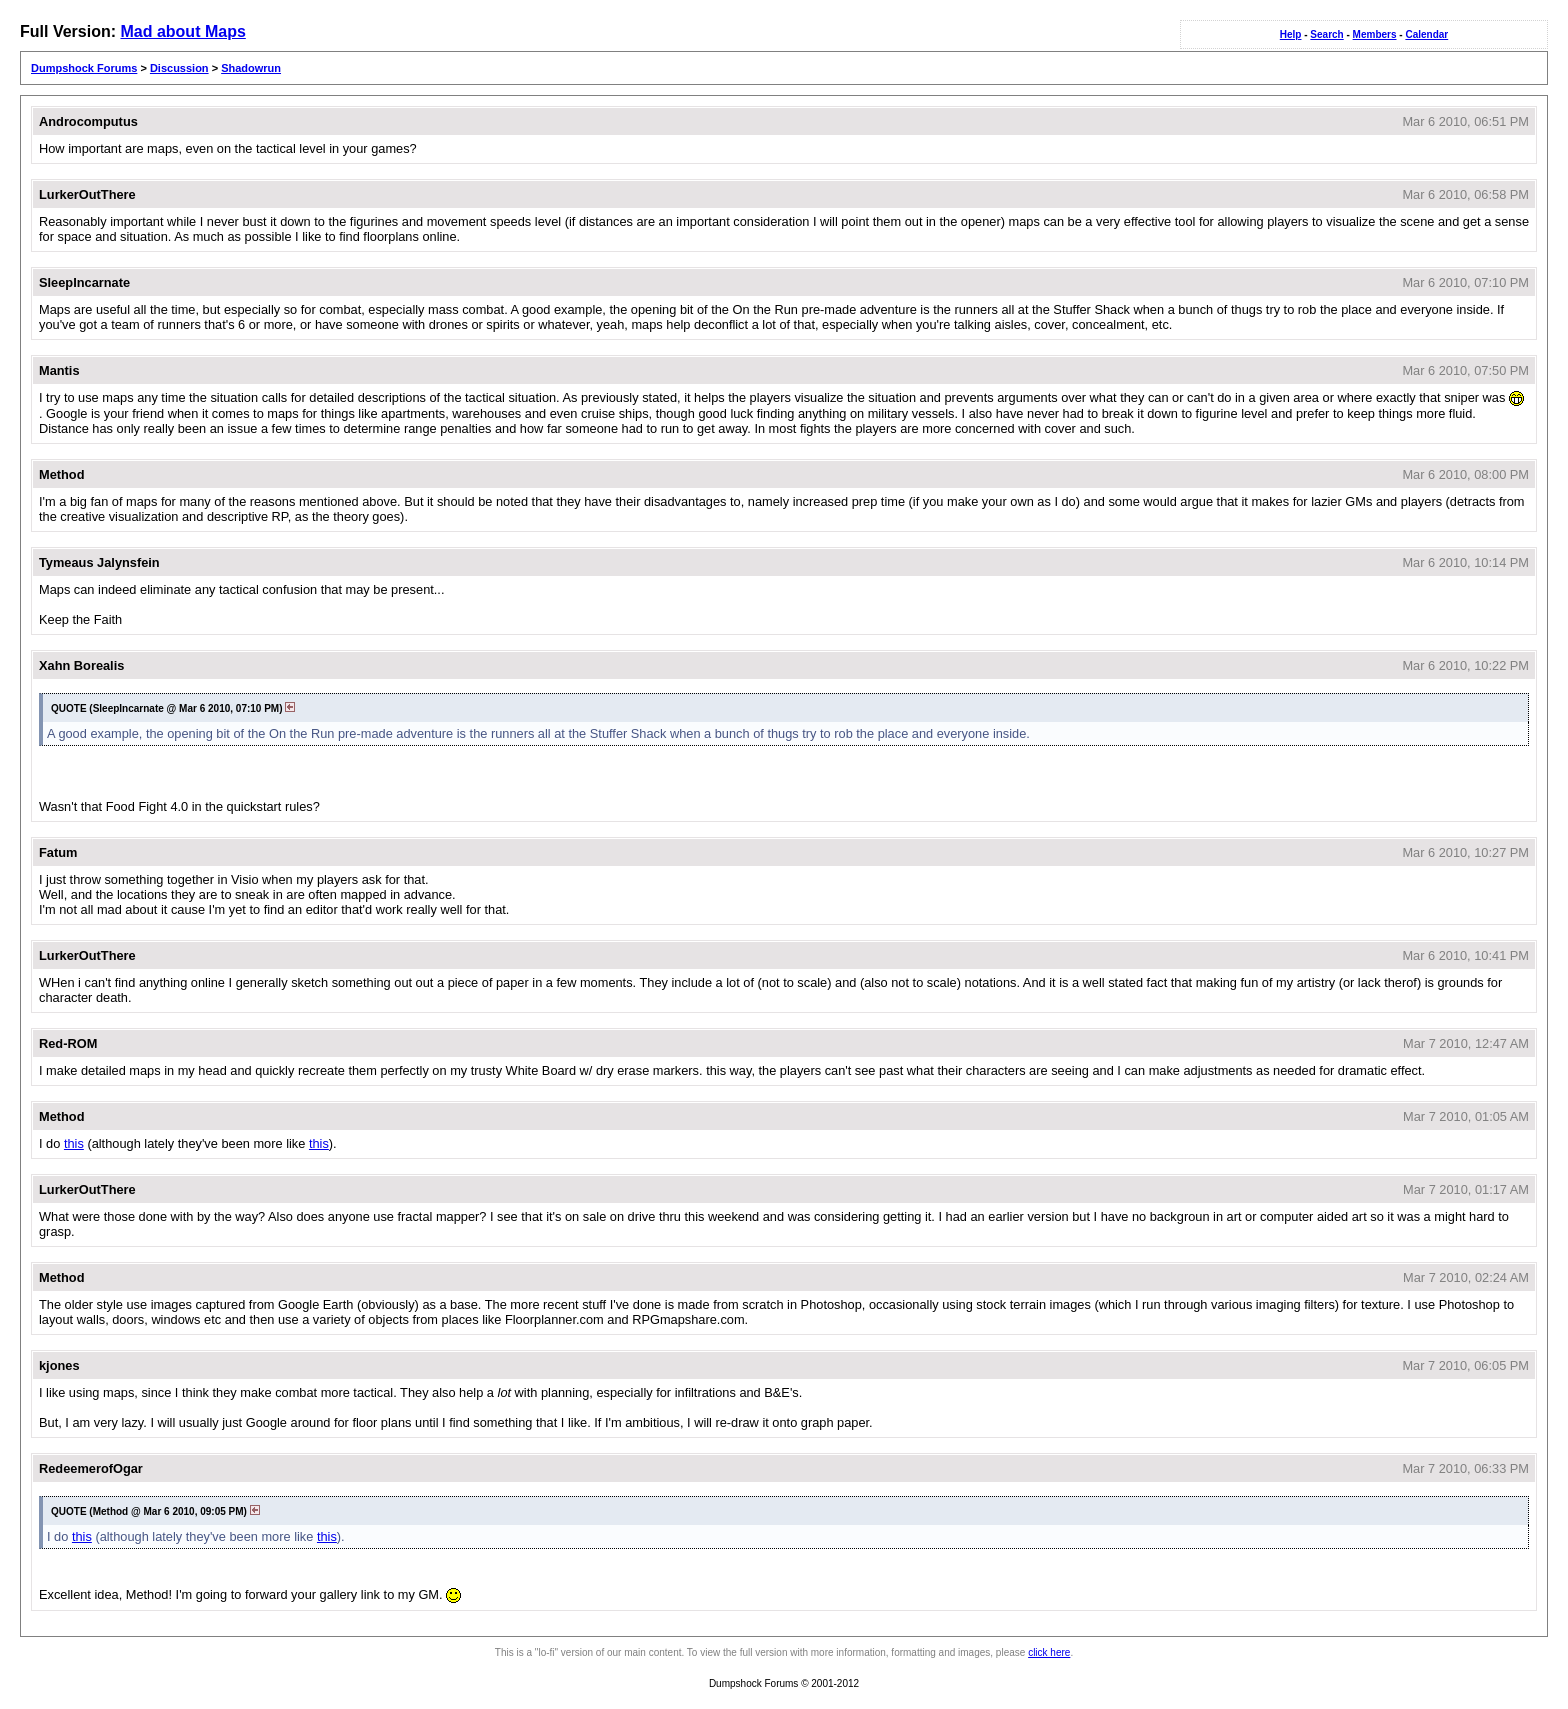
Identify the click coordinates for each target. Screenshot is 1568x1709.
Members (1375, 34)
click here (1049, 1652)
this (74, 1143)
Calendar (1426, 34)
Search (1326, 34)
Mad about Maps (182, 31)
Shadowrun (251, 68)
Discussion (179, 68)
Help (1291, 34)
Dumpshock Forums (84, 68)
